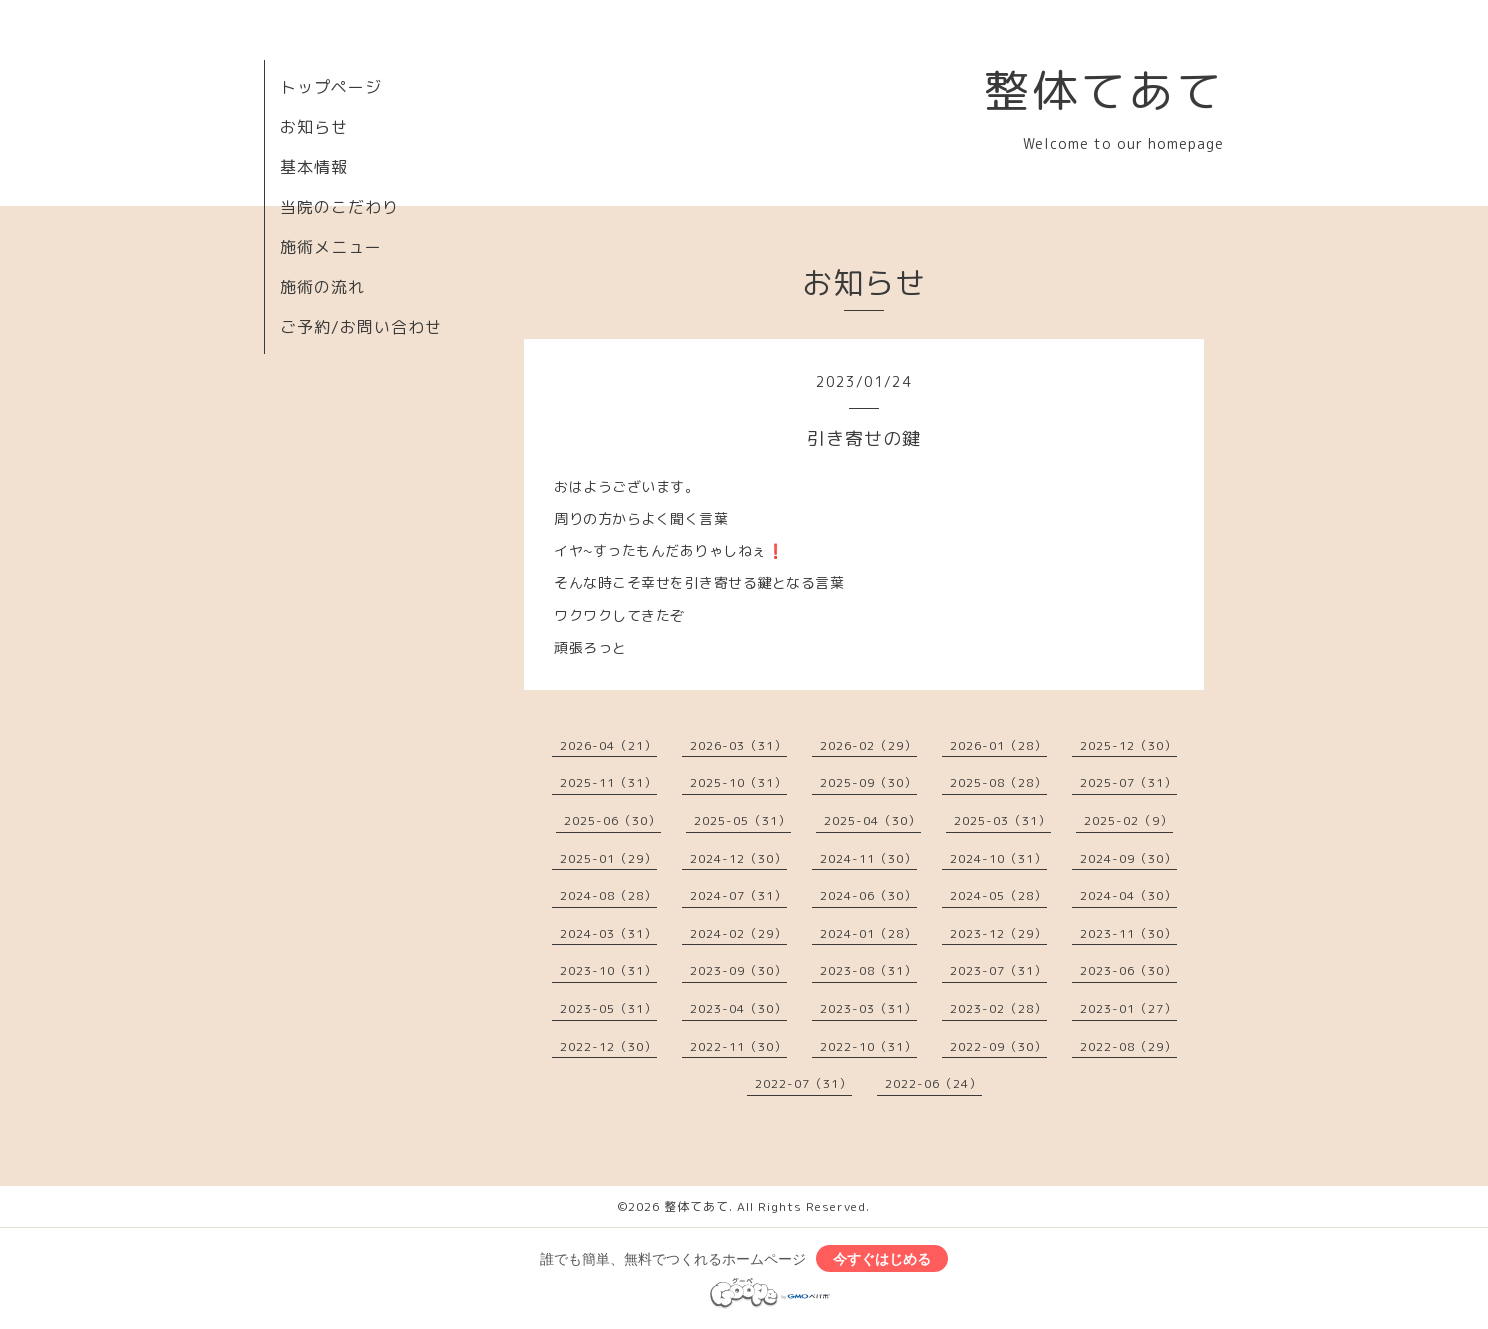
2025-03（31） (1002, 820)
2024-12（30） (738, 858)
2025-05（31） (742, 820)
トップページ (331, 87)
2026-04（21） (608, 745)
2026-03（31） (738, 745)
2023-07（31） (998, 970)
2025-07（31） (1128, 782)
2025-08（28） (998, 782)
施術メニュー (331, 247)
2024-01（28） (868, 933)
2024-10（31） (998, 858)
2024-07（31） (738, 895)
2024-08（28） (608, 895)
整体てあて (1104, 90)
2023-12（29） (998, 933)
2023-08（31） (868, 970)
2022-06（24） (933, 1083)
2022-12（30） (608, 1046)
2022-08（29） (1128, 1046)
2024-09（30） (1128, 858)
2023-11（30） (1128, 933)
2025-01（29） (608, 858)
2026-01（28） (998, 745)
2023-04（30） (738, 1008)
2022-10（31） (868, 1046)
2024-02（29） (738, 933)
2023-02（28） (998, 1008)
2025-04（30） (872, 820)
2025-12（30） (1128, 745)
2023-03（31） (868, 1008)
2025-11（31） (608, 782)
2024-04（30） (1128, 895)
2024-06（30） (868, 895)
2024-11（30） (868, 858)
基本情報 (314, 167)
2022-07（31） (803, 1083)
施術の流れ (322, 287)
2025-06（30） (612, 820)
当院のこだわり (339, 207)
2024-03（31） (608, 933)
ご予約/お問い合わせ (361, 327)
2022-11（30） (738, 1046)
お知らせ (314, 127)
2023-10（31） (608, 970)
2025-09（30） (868, 782)
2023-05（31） (608, 1008)
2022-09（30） (998, 1046)
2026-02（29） (868, 745)
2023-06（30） (1128, 970)
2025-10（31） (738, 782)
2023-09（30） (738, 970)
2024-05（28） (998, 895)
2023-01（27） (1128, 1008)
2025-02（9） (1128, 820)
